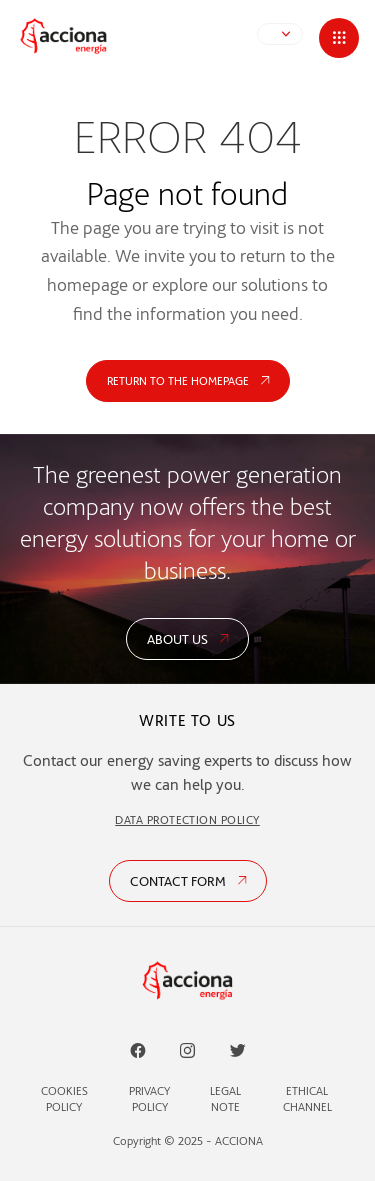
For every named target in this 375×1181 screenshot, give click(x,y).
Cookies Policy (64, 1098)
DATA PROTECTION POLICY (187, 819)
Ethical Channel (307, 1098)
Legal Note (225, 1098)
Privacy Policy (149, 1098)
